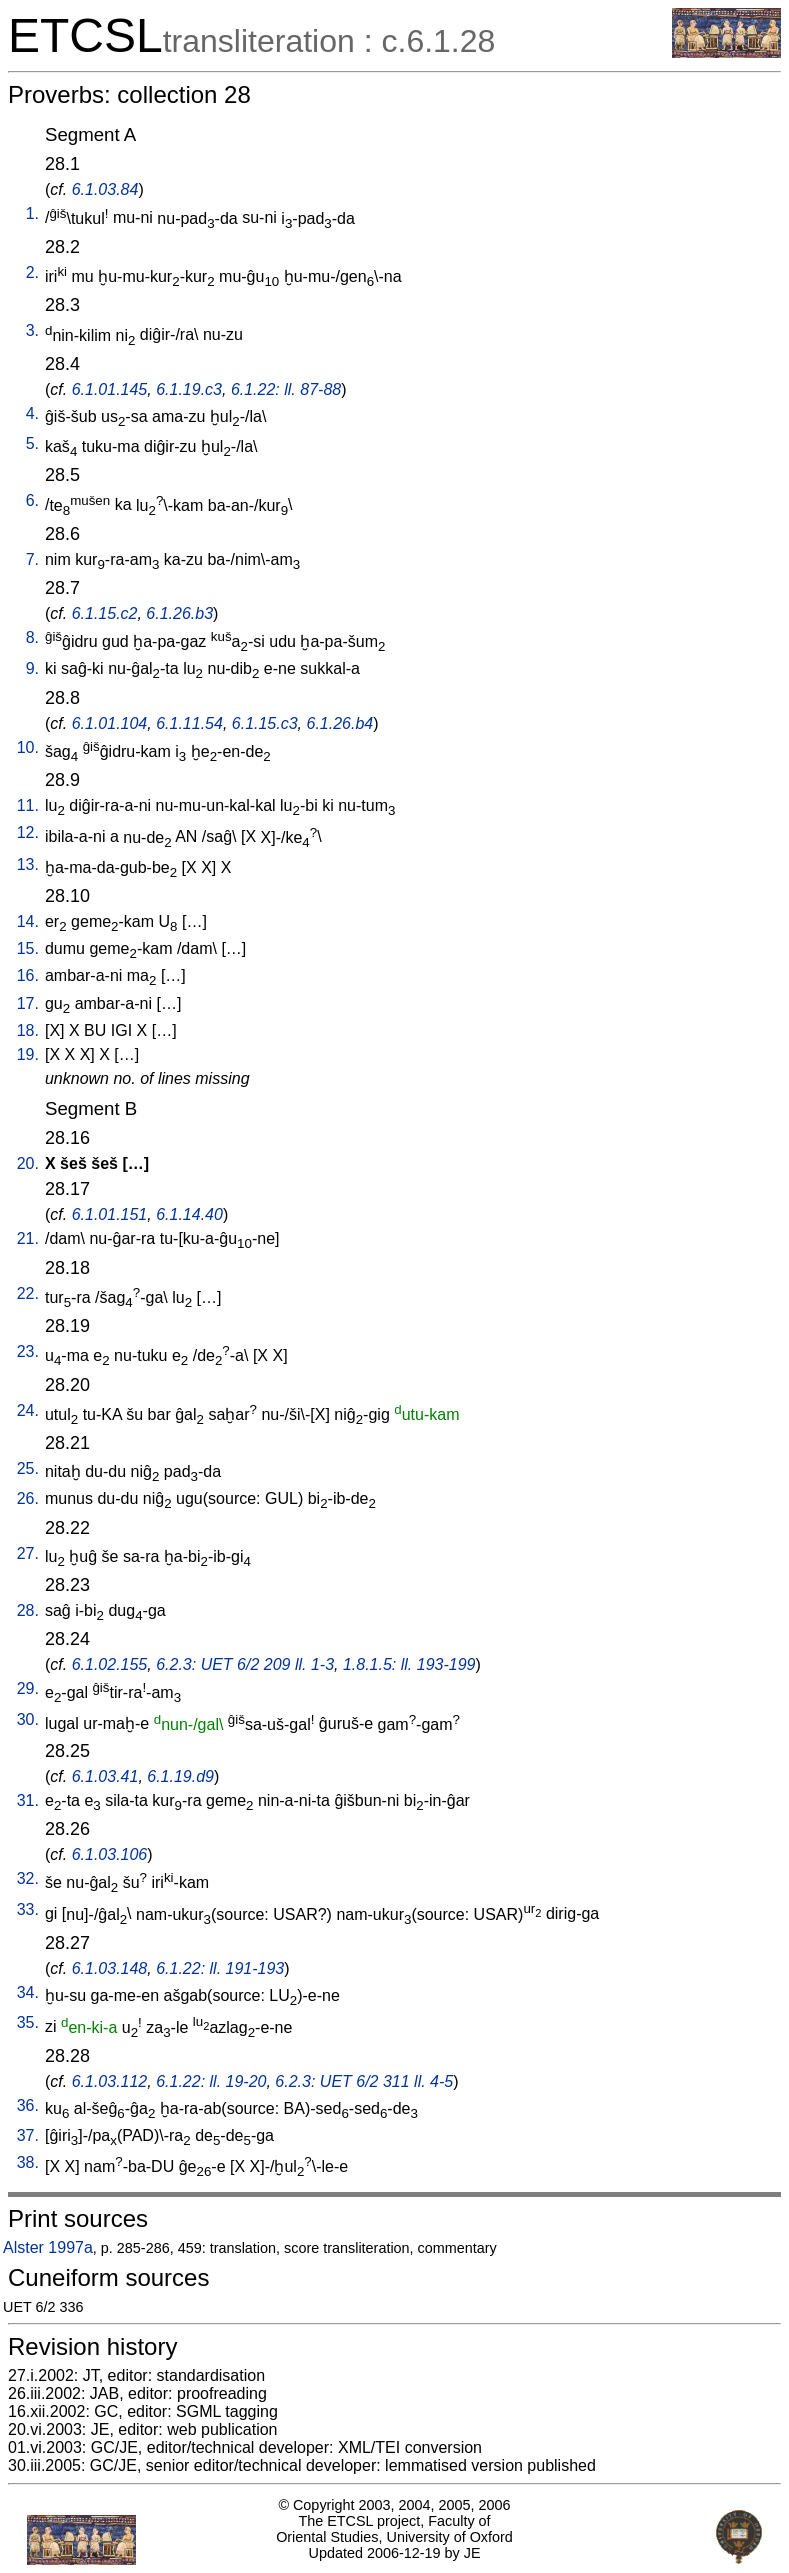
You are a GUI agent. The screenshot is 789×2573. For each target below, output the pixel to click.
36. (28, 2105)
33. (28, 1909)
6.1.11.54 (189, 723)
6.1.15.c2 (105, 613)
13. (28, 864)
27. (28, 1553)
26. (28, 1498)
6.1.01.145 (110, 389)
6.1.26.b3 (179, 613)
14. (28, 921)
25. (28, 1468)
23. (28, 1351)
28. (28, 1610)
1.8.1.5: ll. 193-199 (409, 1664)
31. (28, 1800)
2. (32, 272)
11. (28, 805)
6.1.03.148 (110, 1968)
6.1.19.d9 (180, 1776)
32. (28, 1878)
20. (28, 1163)
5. (32, 443)
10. (28, 747)
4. (32, 413)
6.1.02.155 (110, 1664)
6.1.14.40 (189, 1214)
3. (32, 330)
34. (28, 1992)
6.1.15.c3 (265, 723)
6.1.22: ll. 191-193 (220, 1968)
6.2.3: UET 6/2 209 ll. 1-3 (245, 1664)
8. (32, 637)
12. (28, 832)
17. (28, 1003)
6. (32, 500)
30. (28, 1719)
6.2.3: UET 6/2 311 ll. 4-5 (364, 2081)
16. (28, 975)
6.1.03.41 (105, 1776)
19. (28, 1054)
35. (28, 2022)
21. (28, 1238)
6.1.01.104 (110, 723)
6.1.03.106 (110, 1854)
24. (28, 1410)
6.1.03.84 (105, 189)
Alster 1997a (48, 2247)
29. (28, 1688)
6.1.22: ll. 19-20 (211, 2081)
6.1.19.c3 (189, 389)
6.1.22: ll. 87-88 (286, 389)
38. (28, 2162)
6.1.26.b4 (340, 723)
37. (28, 2135)
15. (28, 948)
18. (28, 1030)
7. (32, 559)
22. (28, 1293)
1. (32, 213)
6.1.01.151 (110, 1214)
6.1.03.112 (110, 2081)
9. (32, 668)
